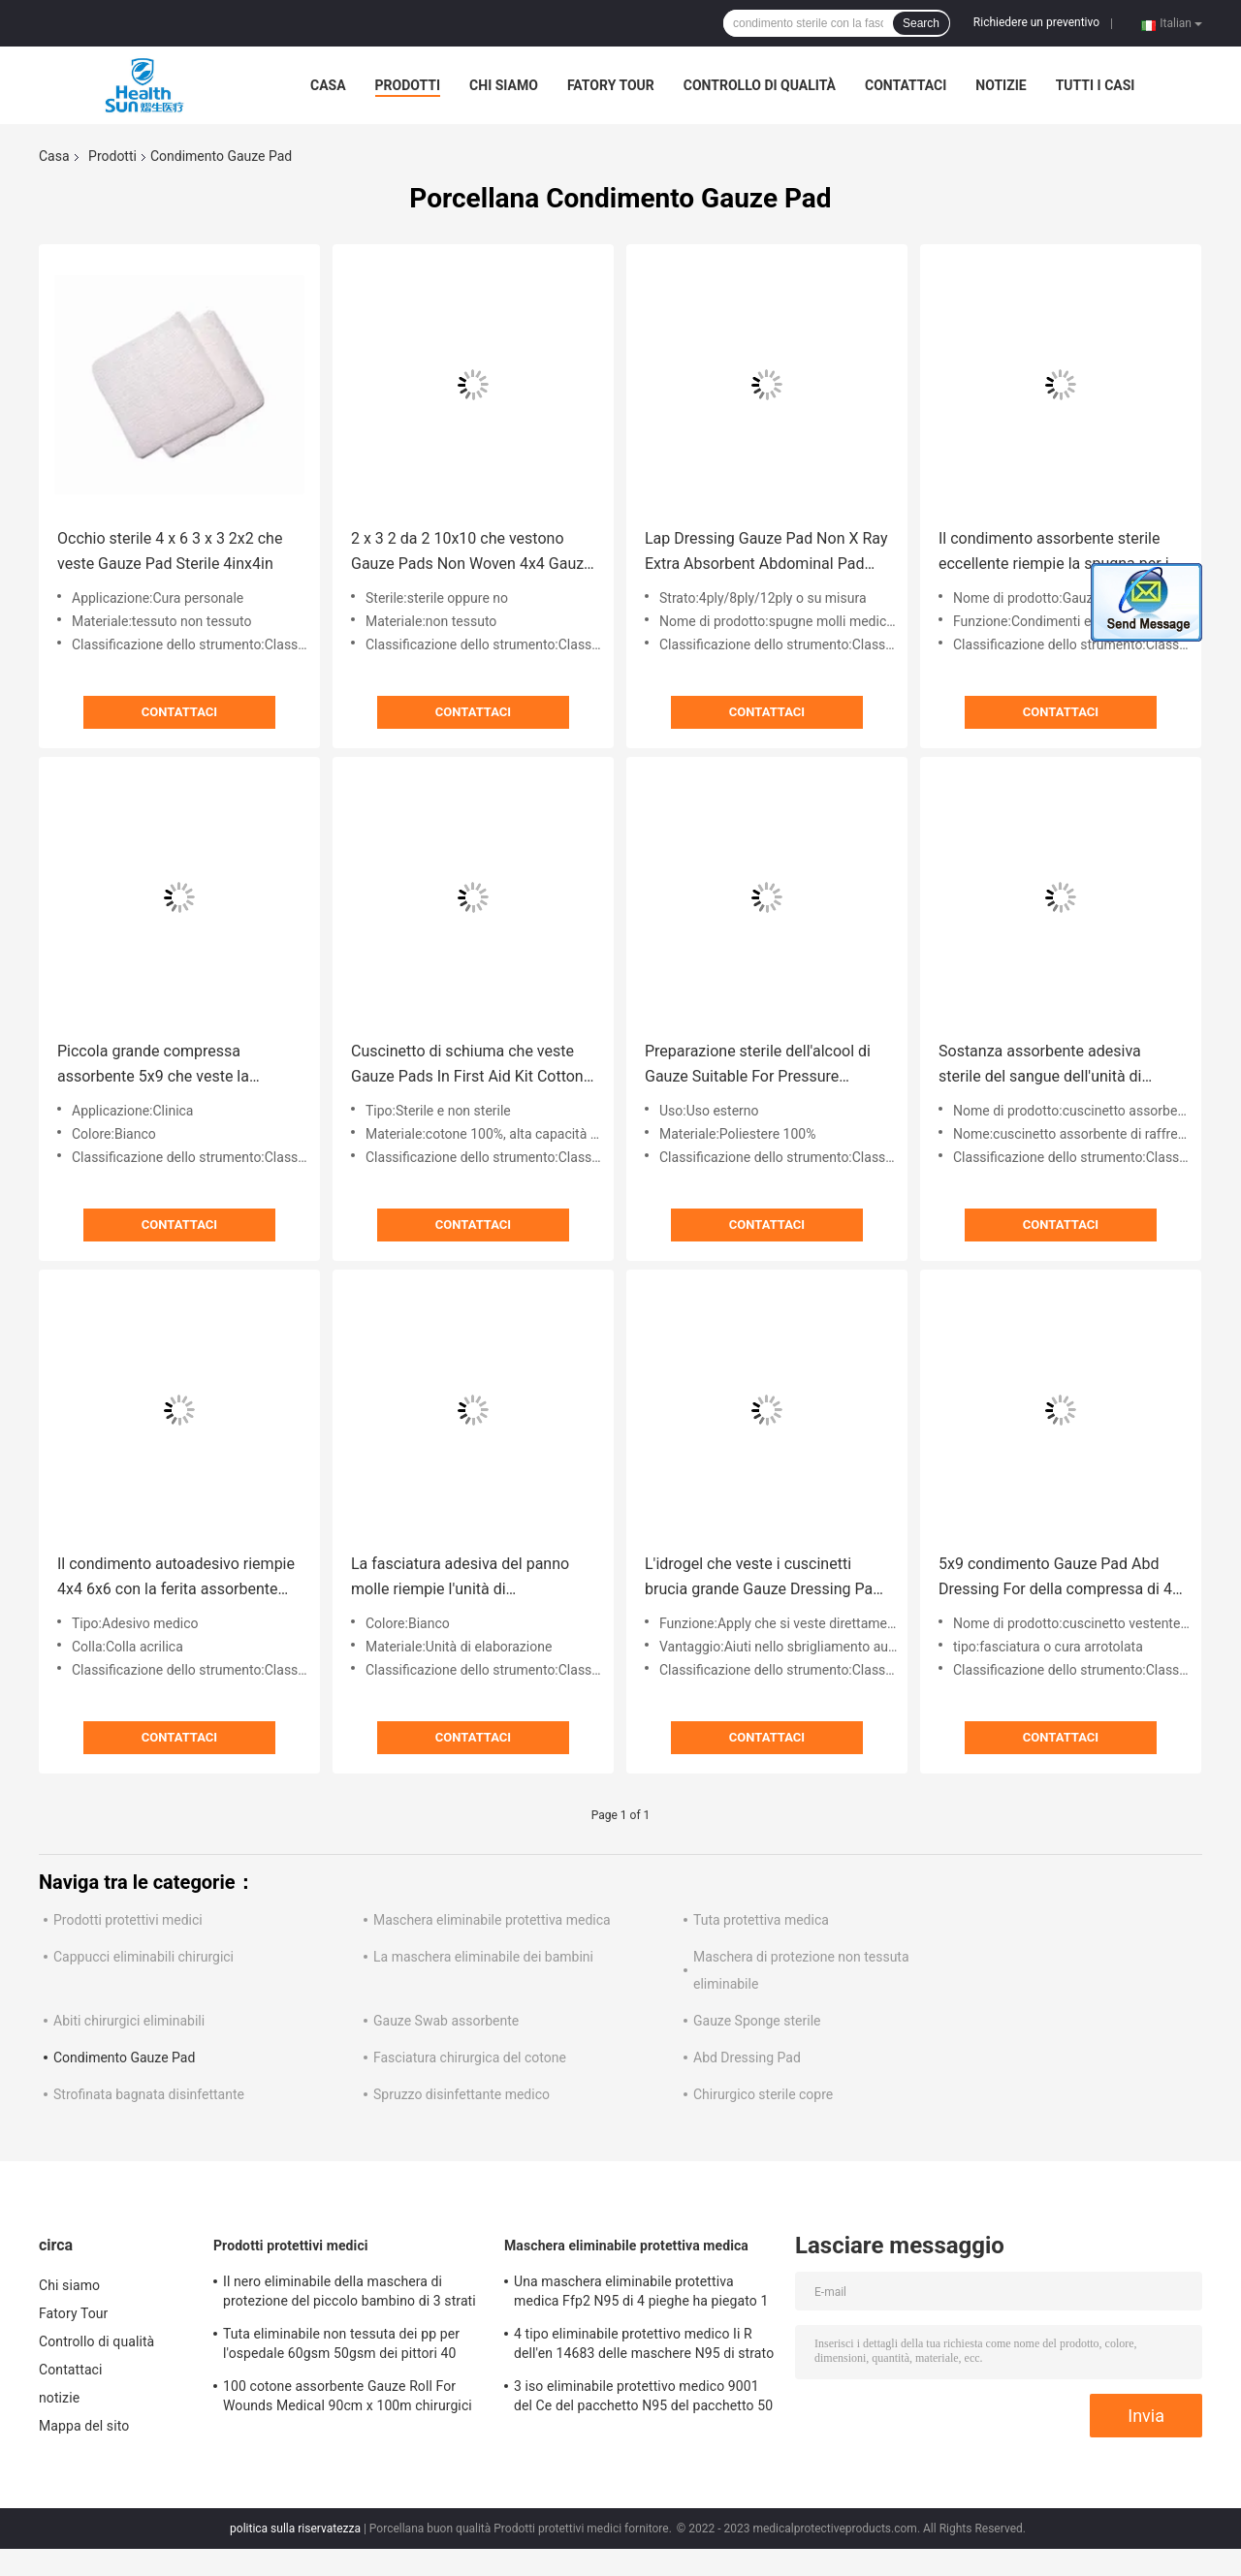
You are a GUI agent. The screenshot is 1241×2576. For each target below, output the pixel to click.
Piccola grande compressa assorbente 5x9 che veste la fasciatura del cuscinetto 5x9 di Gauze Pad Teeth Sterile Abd (164, 1065)
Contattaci (905, 85)
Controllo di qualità (760, 85)
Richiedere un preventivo (1036, 22)
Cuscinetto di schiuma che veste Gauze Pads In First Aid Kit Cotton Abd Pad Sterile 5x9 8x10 (467, 1065)
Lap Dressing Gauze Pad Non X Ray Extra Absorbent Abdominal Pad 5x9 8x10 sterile (766, 553)
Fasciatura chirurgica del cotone (469, 2057)
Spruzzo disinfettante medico (461, 2094)
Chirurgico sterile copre (763, 2094)
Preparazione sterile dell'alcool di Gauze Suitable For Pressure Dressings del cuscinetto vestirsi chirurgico (758, 1065)
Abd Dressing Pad (747, 2057)
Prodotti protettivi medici (128, 1920)
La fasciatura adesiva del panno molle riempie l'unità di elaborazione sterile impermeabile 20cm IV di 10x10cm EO (467, 1578)
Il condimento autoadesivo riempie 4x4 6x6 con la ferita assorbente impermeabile (176, 1578)
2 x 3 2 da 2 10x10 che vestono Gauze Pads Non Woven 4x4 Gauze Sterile (471, 553)
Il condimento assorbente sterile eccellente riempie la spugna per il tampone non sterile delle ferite (1055, 553)
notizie (1000, 85)
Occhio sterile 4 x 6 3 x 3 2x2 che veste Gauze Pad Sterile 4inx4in (169, 551)
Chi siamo (503, 85)
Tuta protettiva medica (761, 1920)
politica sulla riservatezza (295, 2528)
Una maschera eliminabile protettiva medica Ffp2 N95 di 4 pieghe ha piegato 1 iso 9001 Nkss (641, 2294)
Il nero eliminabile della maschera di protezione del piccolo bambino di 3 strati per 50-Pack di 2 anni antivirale (349, 2294)
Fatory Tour (610, 85)
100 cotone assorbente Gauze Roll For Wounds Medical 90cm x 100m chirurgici (347, 2395)
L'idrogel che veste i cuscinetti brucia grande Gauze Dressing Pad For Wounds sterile (763, 1578)
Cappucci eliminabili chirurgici (143, 1956)
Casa (328, 85)
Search (921, 23)
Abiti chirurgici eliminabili (129, 2020)
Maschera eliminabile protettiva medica (492, 1920)
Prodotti (408, 85)
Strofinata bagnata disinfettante (148, 2094)
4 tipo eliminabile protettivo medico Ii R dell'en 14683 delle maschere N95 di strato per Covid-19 (644, 2346)
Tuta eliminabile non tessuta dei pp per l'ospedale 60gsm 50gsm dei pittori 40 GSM (341, 2346)
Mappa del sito (84, 2426)
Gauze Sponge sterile (756, 2020)
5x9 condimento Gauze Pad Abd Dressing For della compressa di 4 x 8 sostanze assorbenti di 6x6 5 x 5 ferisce (1055, 1578)
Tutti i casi (1095, 85)
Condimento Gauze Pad (124, 2057)
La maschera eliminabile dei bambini (483, 1956)
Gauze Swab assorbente (446, 2020)
